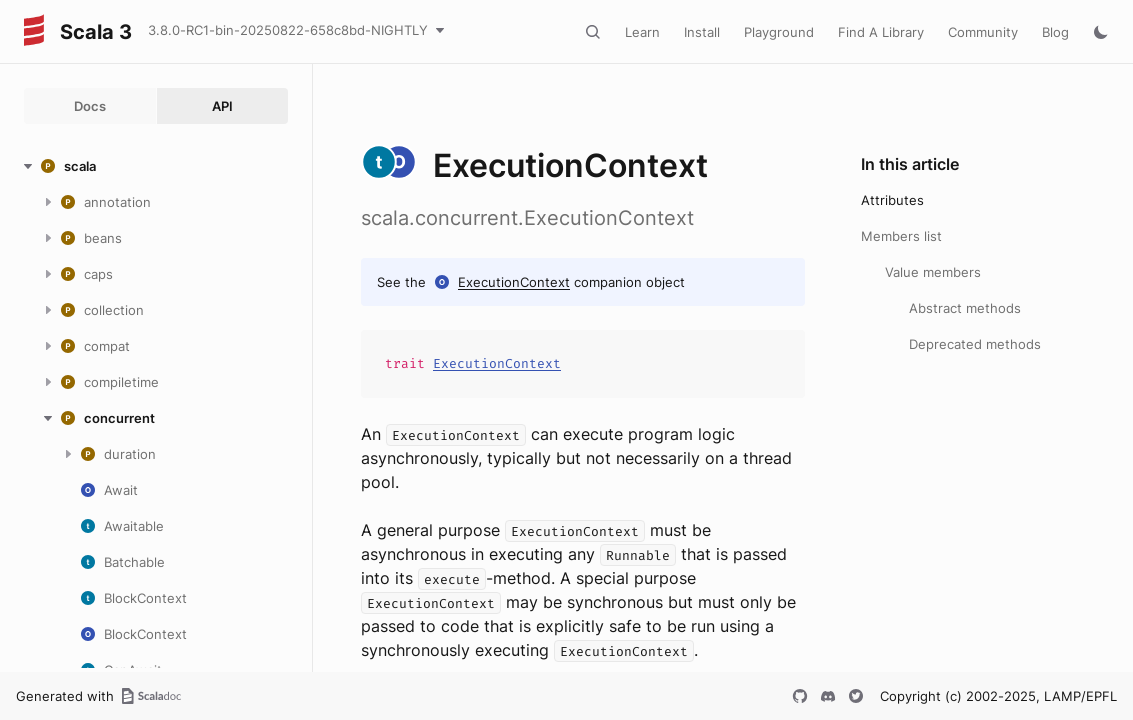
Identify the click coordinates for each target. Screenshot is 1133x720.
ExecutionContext (514, 282)
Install (702, 32)
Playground (779, 32)
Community (983, 32)
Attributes (892, 200)
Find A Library (881, 32)
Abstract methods (965, 308)
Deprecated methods (975, 344)
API (222, 106)
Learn (642, 32)
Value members (933, 272)
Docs (90, 106)
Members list (901, 236)
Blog (1055, 32)
